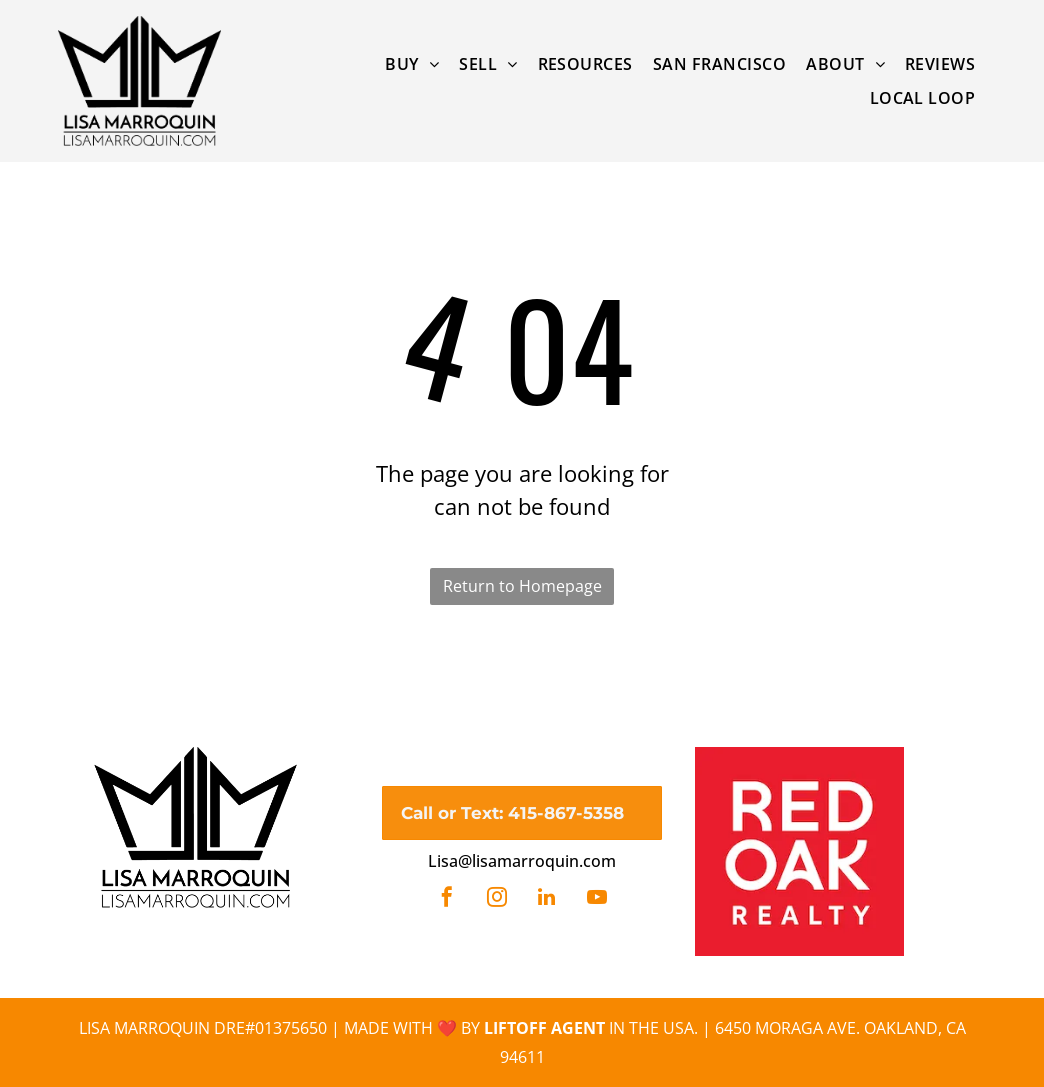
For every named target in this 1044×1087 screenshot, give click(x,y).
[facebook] (447, 899)
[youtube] (597, 899)
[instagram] (497, 899)
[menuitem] (412, 64)
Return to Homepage (522, 586)
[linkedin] (547, 899)
